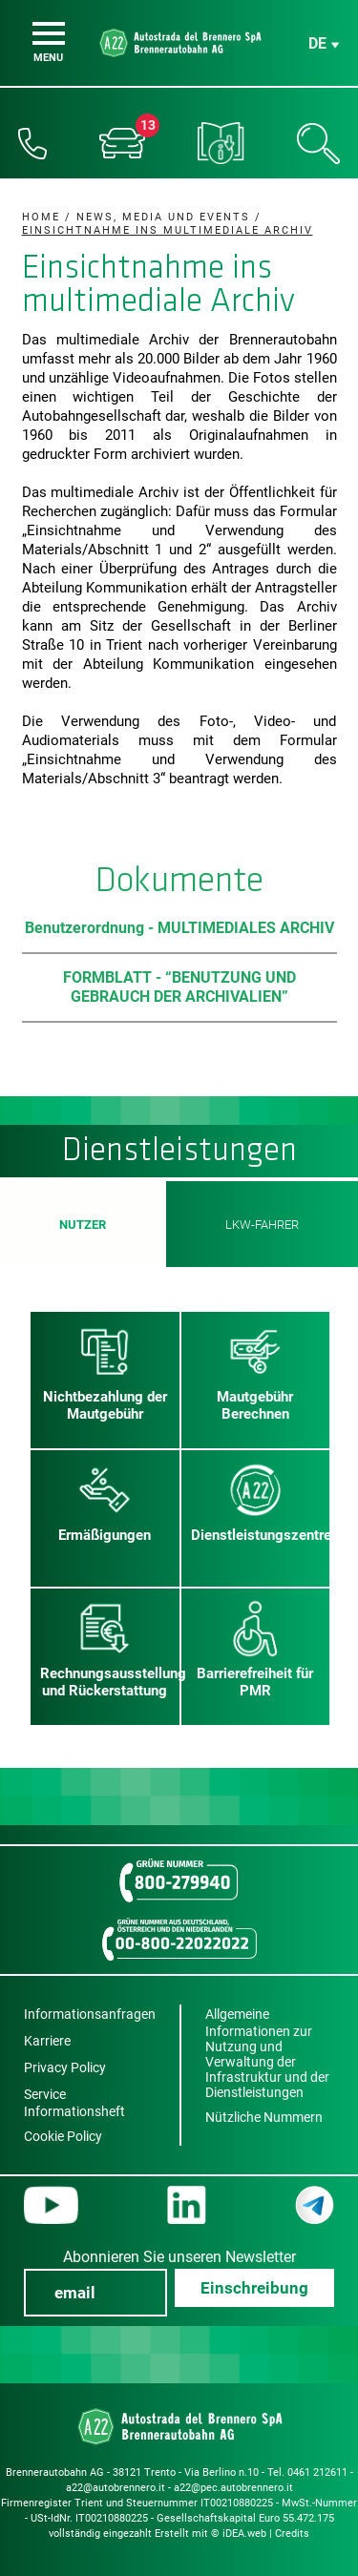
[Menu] (48, 33)
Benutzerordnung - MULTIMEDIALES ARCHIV (179, 928)
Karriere (47, 2040)
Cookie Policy (63, 2136)
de (317, 43)
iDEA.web (244, 2533)
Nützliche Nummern (264, 2117)
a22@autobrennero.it (115, 2488)
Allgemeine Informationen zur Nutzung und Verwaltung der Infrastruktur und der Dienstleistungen (267, 2053)
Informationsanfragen (90, 2014)
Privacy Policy (65, 2067)
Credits (292, 2533)
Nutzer (83, 1224)
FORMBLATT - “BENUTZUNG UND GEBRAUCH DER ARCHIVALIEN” (179, 987)
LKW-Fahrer (261, 1224)
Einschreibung (254, 2287)
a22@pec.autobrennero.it (233, 2488)
